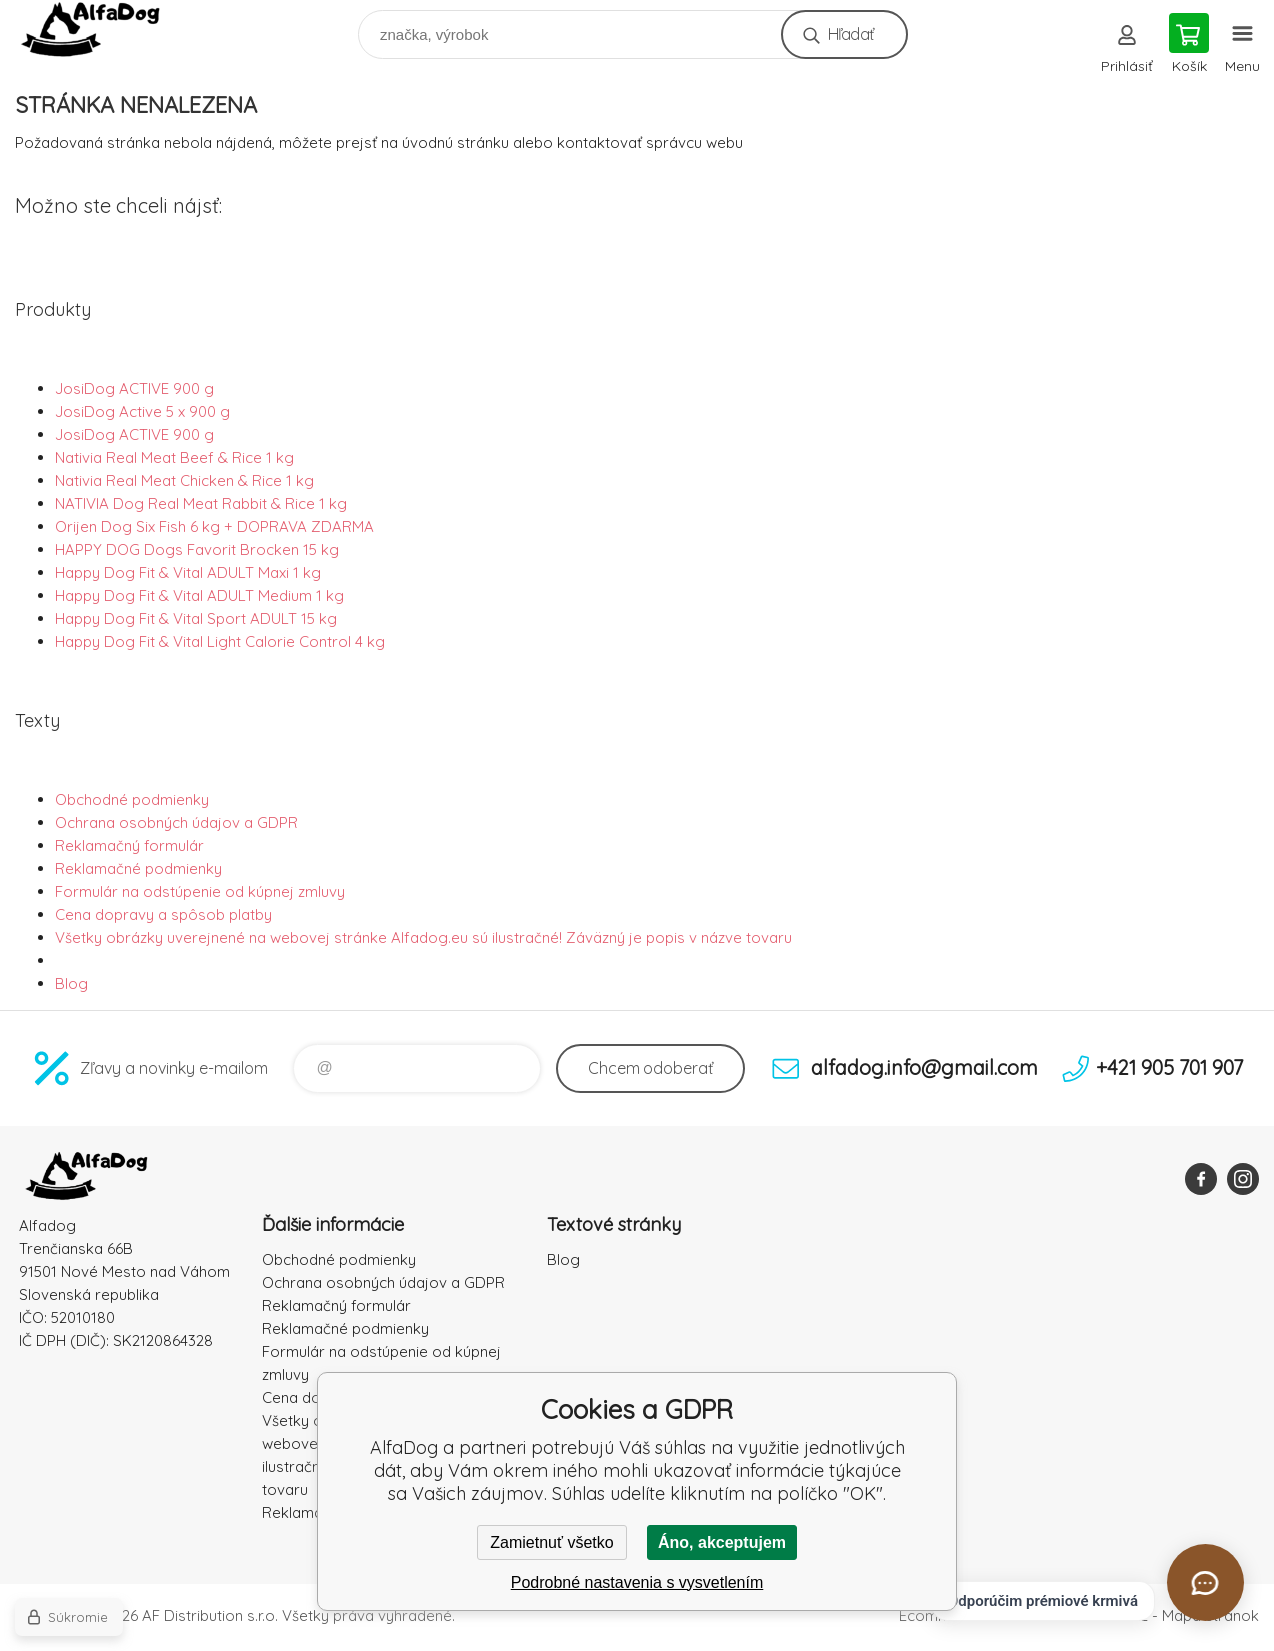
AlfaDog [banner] (103, 29)
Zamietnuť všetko (551, 1542)
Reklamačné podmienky (138, 868)
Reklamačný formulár (129, 845)
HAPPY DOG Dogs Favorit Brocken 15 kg (197, 549)
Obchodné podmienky (132, 799)
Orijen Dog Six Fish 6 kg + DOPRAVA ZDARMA (214, 526)
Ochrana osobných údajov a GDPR (176, 822)
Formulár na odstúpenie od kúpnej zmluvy (200, 891)
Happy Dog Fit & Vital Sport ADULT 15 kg (196, 618)
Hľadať (850, 34)
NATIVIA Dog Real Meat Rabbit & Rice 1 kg (201, 503)
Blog (71, 983)
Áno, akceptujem (722, 1542)
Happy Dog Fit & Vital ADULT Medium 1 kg (199, 595)
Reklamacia (302, 1512)
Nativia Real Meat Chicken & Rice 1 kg (184, 480)
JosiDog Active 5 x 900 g (142, 411)
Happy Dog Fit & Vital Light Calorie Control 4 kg (220, 641)
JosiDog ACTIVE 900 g (134, 388)
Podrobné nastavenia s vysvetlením (637, 1582)
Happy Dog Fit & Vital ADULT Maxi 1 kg (188, 572)
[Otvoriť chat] (1205, 1582)
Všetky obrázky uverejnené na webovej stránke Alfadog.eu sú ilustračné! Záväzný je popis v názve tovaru (423, 937)
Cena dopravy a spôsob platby (163, 914)
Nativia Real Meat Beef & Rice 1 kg (174, 457)
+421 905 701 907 (1169, 1067)
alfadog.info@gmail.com (924, 1067)
